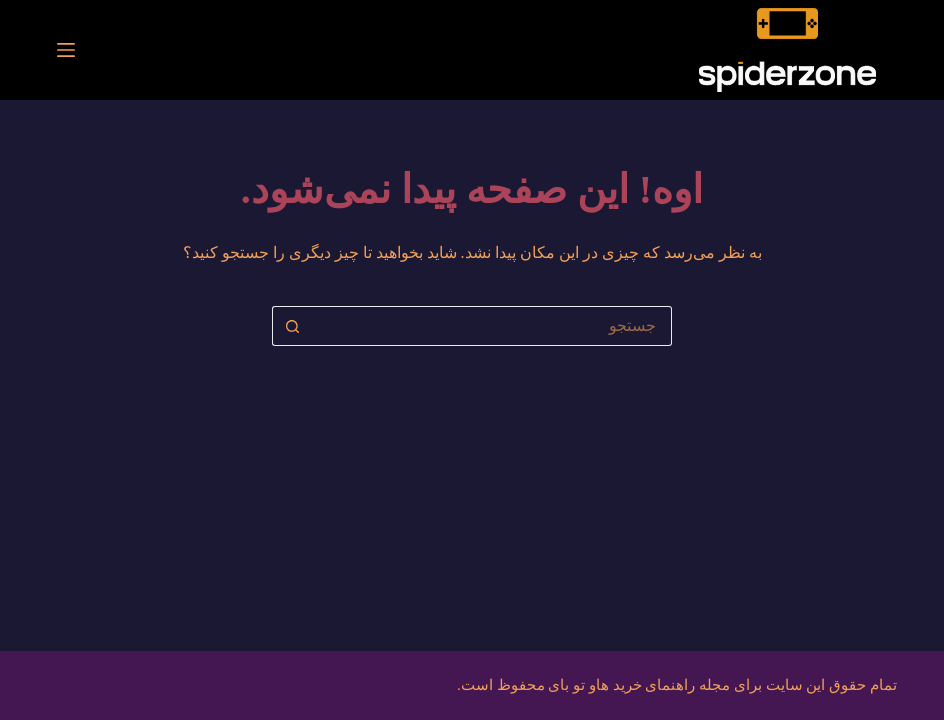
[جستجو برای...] (492, 326)
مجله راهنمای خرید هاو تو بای (639, 685)
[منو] (66, 50)
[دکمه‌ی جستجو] (292, 326)
